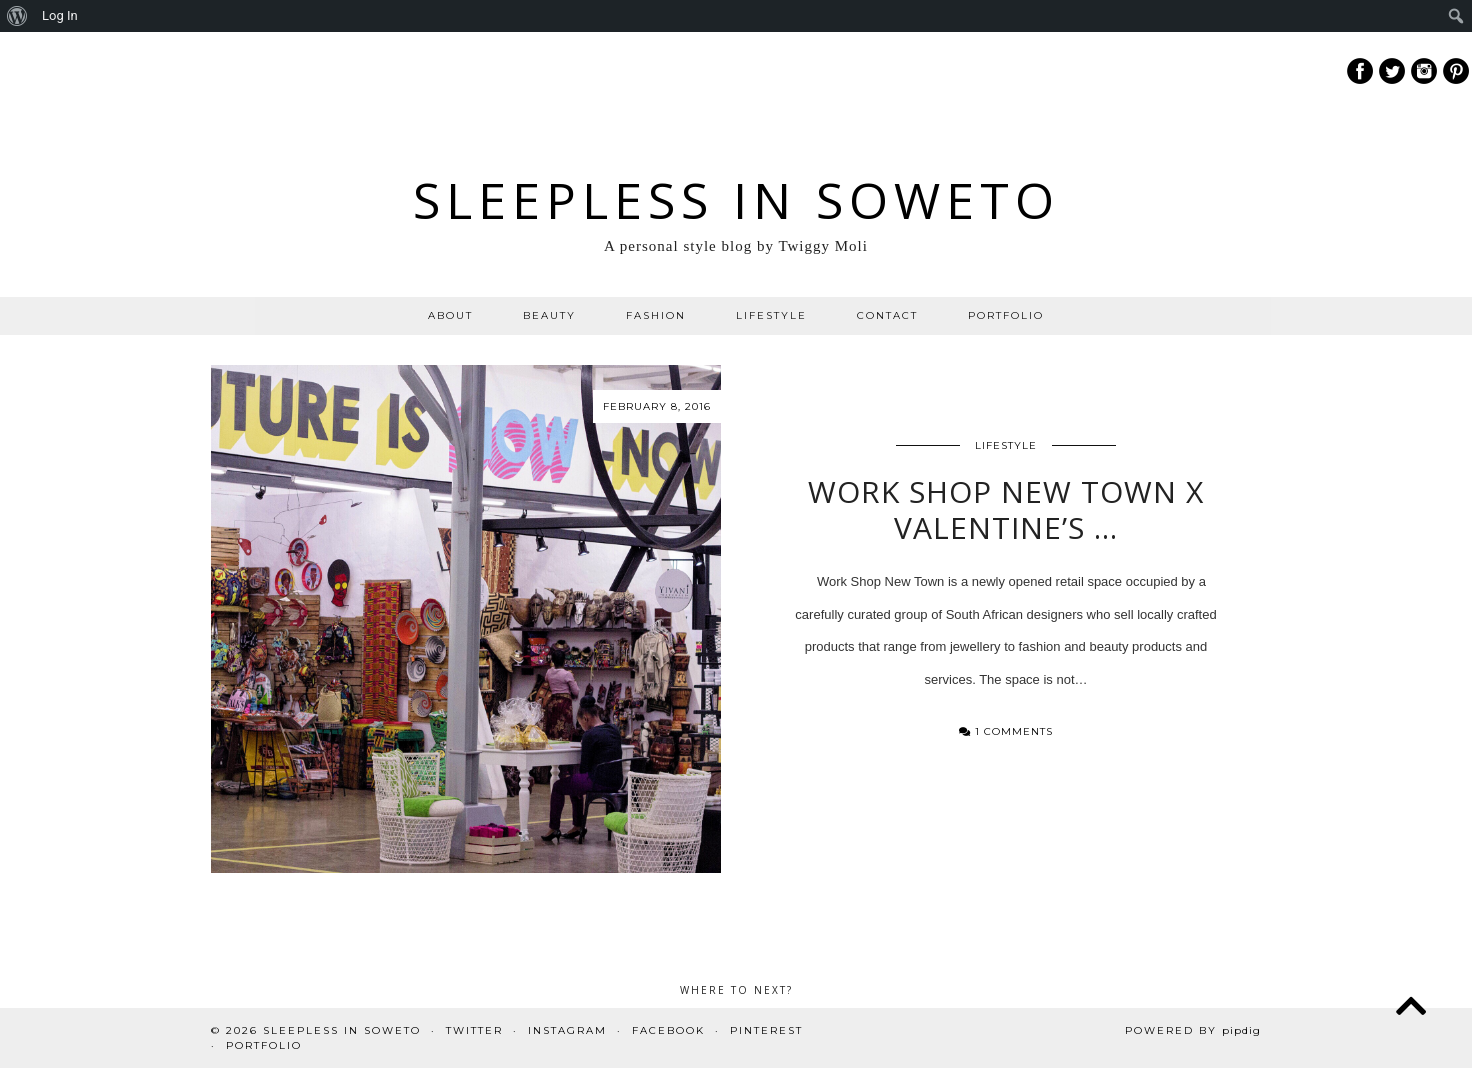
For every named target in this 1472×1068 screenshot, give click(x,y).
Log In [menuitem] (60, 15)
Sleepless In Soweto (736, 200)
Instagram (567, 1030)
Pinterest (766, 1030)
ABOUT (450, 315)
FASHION (656, 315)
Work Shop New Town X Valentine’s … (1006, 509)
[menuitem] (17, 16)
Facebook (668, 1030)
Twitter (474, 1030)
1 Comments (1006, 731)
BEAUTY (549, 315)
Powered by (1193, 1030)
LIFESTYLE (771, 315)
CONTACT (887, 315)
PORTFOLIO (1006, 315)
